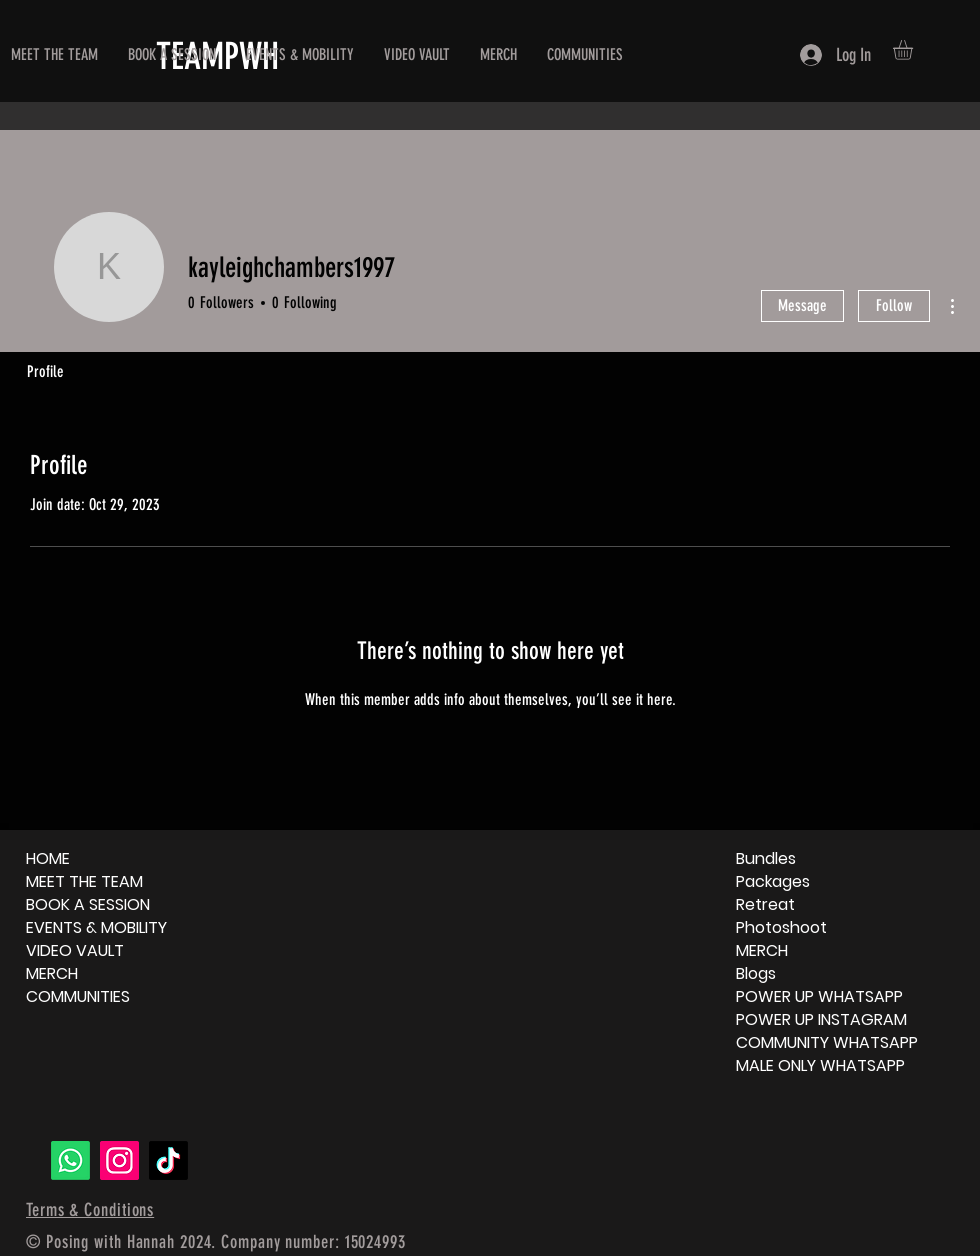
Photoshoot (781, 927)
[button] (914, 50)
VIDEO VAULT (75, 950)
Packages (773, 881)
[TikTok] (168, 1160)
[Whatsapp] (70, 1160)
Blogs (756, 973)
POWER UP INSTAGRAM (821, 1019)
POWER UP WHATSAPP (819, 996)
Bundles (766, 858)
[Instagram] (119, 1160)
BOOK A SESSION (88, 904)
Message (802, 305)
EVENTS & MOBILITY (96, 927)
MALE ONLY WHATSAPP (820, 1065)
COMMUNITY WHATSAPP (827, 1042)
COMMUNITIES (78, 996)
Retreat (765, 904)
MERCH (52, 973)
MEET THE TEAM (84, 881)
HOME (48, 858)
